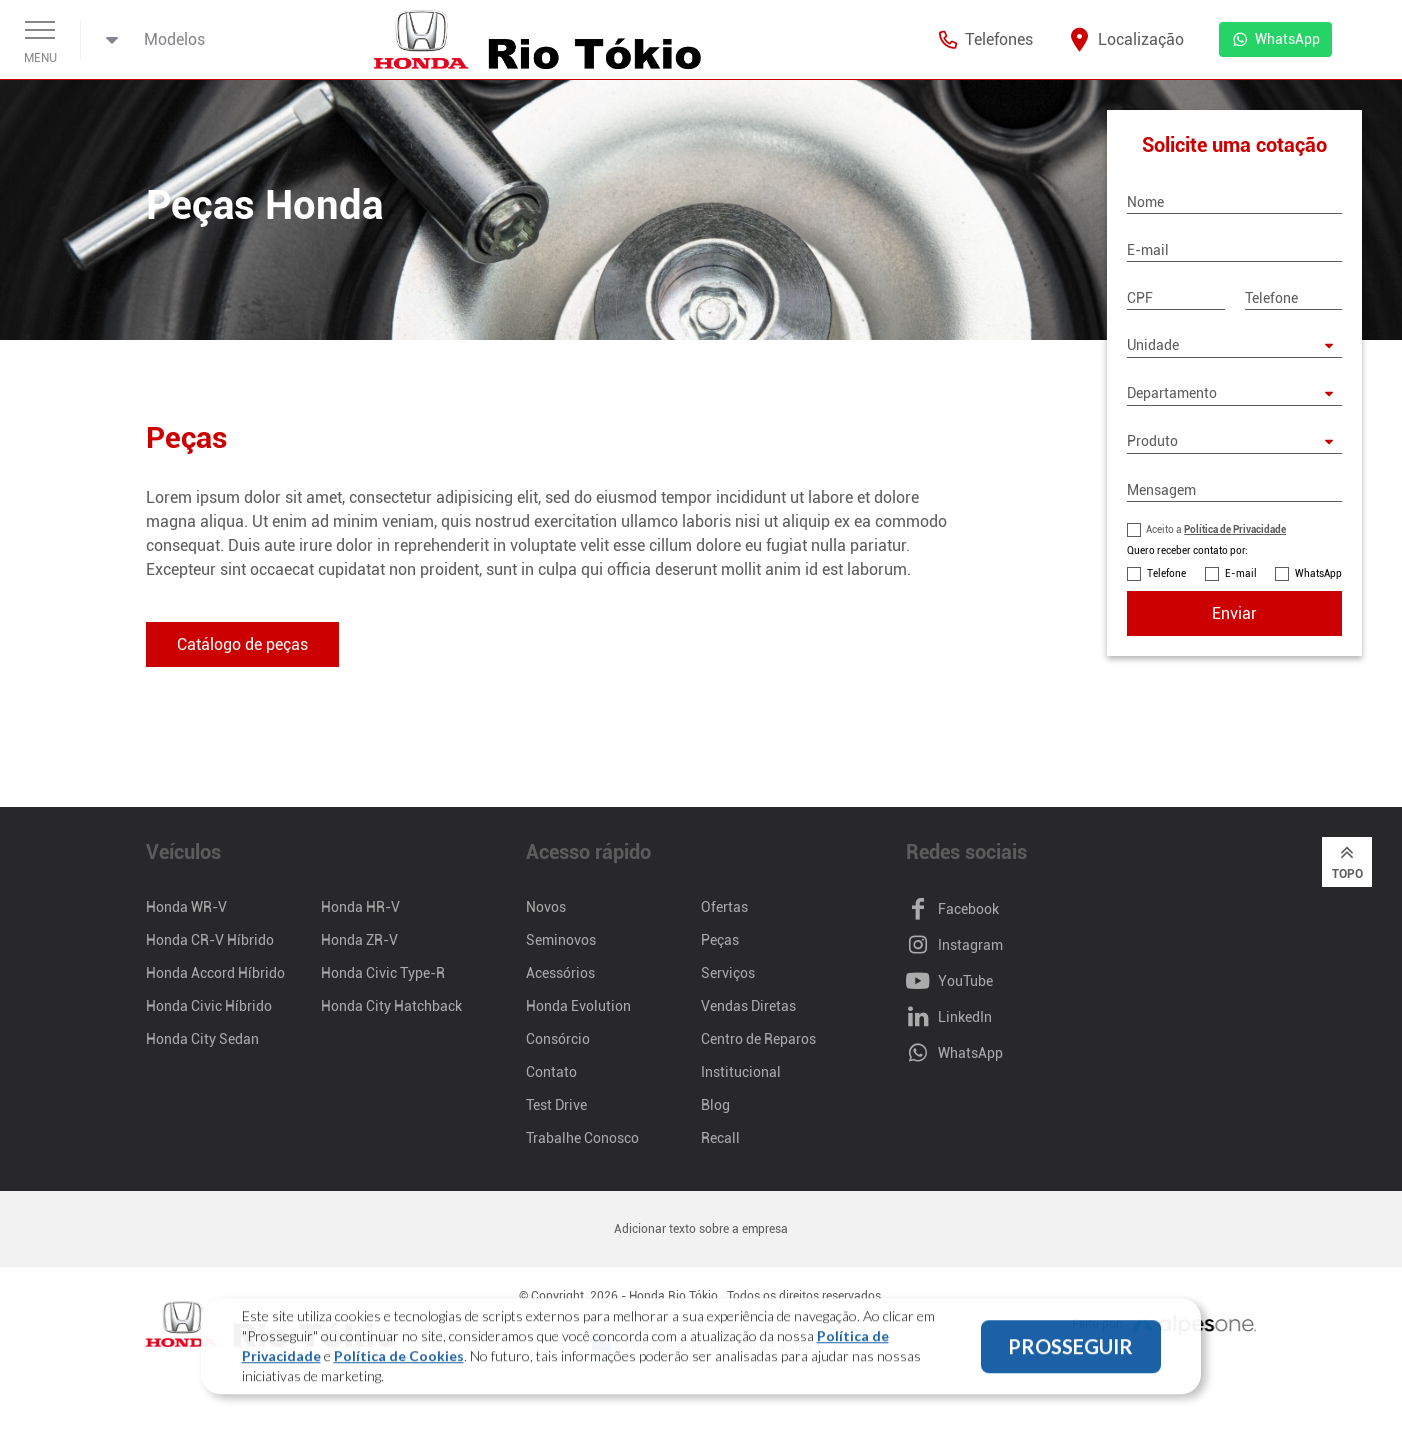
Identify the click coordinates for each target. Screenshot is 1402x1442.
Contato (551, 1072)
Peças (720, 940)
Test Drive (556, 1105)
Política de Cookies (399, 1359)
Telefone (1166, 573)
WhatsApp (1318, 573)
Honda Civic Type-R (383, 973)
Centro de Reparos (758, 1039)
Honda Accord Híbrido (215, 973)
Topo (1347, 861)
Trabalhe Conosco (582, 1138)
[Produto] (1234, 442)
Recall (720, 1138)
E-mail (1241, 573)
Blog (715, 1105)
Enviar (1234, 613)
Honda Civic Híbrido (209, 1006)
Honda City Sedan (202, 1039)
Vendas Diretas (748, 1006)
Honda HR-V (360, 907)
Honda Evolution (578, 1006)
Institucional (741, 1072)
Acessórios (560, 973)
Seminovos (561, 940)
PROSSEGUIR (1070, 1350)
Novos (546, 907)
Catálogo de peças (242, 644)
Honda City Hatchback (391, 1006)
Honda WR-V (186, 907)
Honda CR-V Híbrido (210, 940)
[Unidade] (1234, 346)
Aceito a (1216, 529)
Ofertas (724, 907)
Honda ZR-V (359, 940)
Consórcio (558, 1039)
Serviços (728, 973)
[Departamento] (1234, 394)
